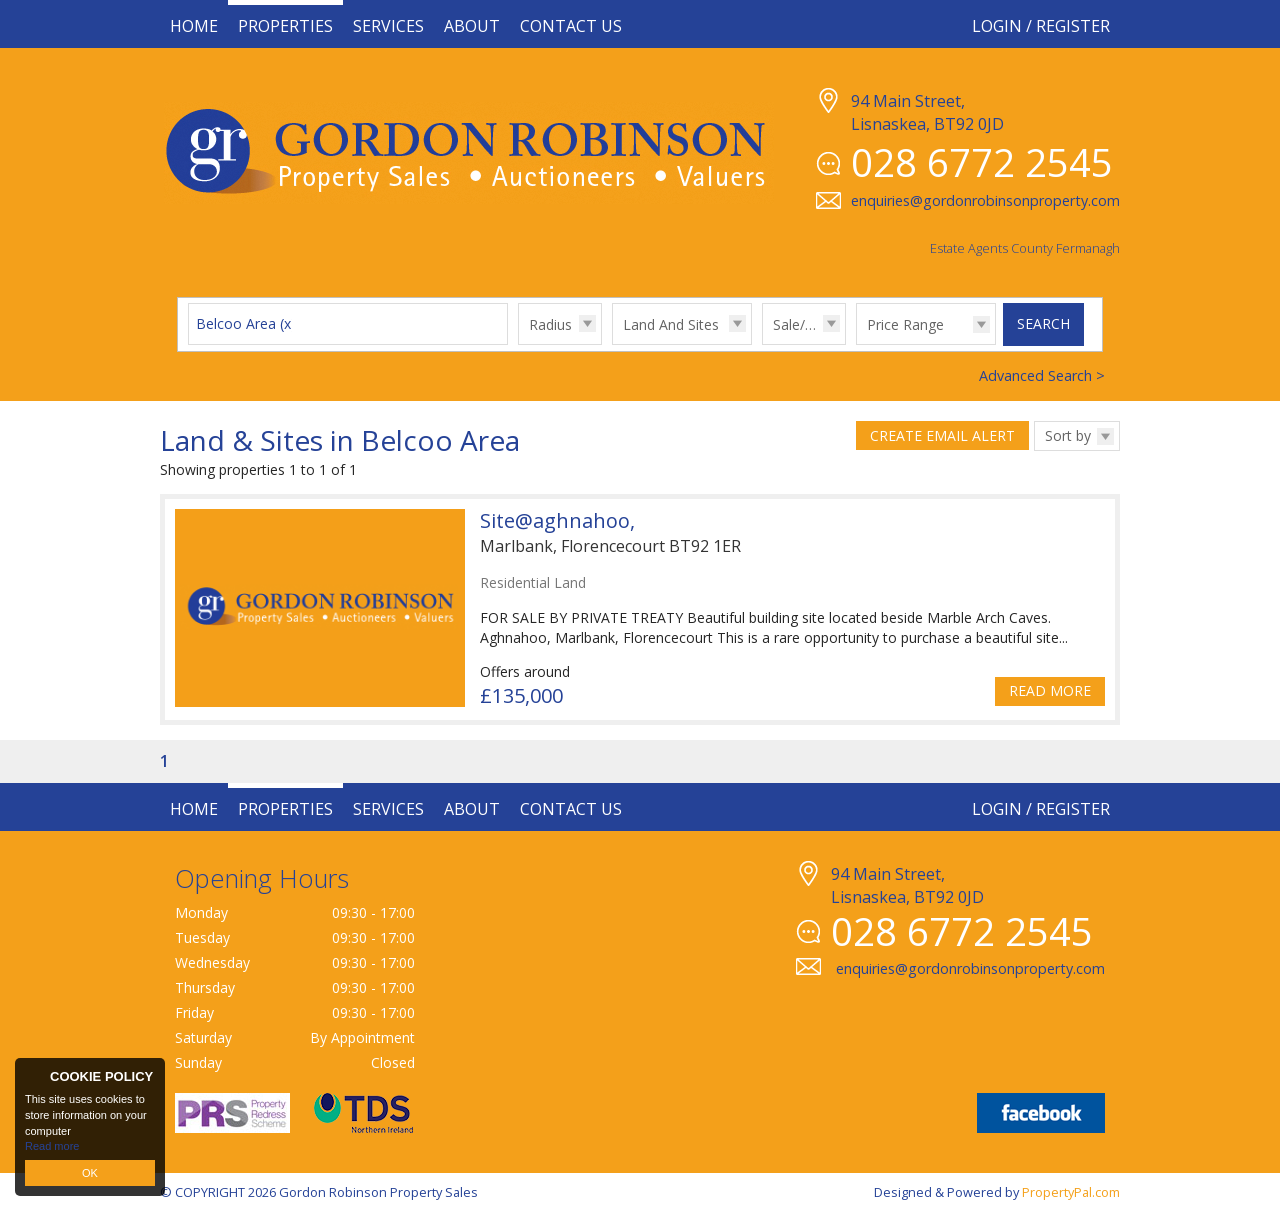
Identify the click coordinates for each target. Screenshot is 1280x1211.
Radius (550, 324)
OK (90, 1173)
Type (612, 343)
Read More (1050, 690)
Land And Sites (671, 324)
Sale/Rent (804, 324)
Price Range (905, 324)
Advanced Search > (1042, 375)
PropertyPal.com (1071, 1192)
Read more (52, 1146)
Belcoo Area (246, 323)
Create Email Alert (942, 435)
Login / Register (1041, 26)
